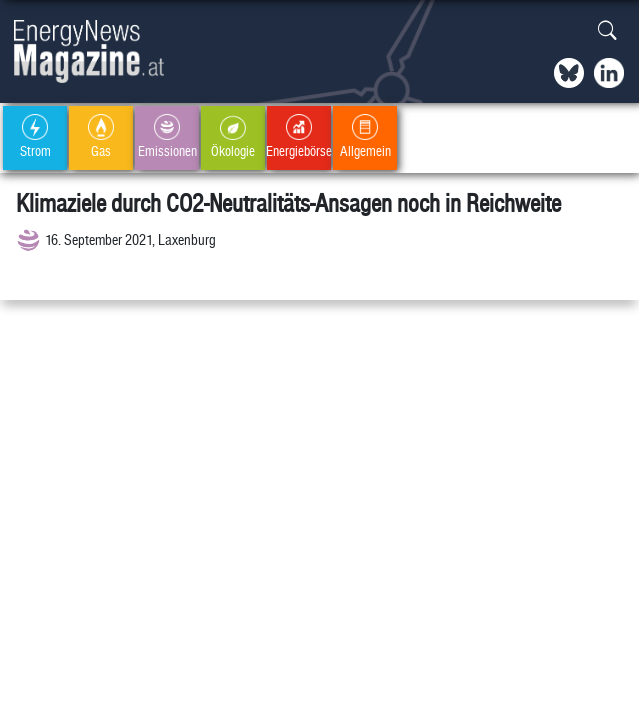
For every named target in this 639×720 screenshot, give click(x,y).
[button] (607, 31)
